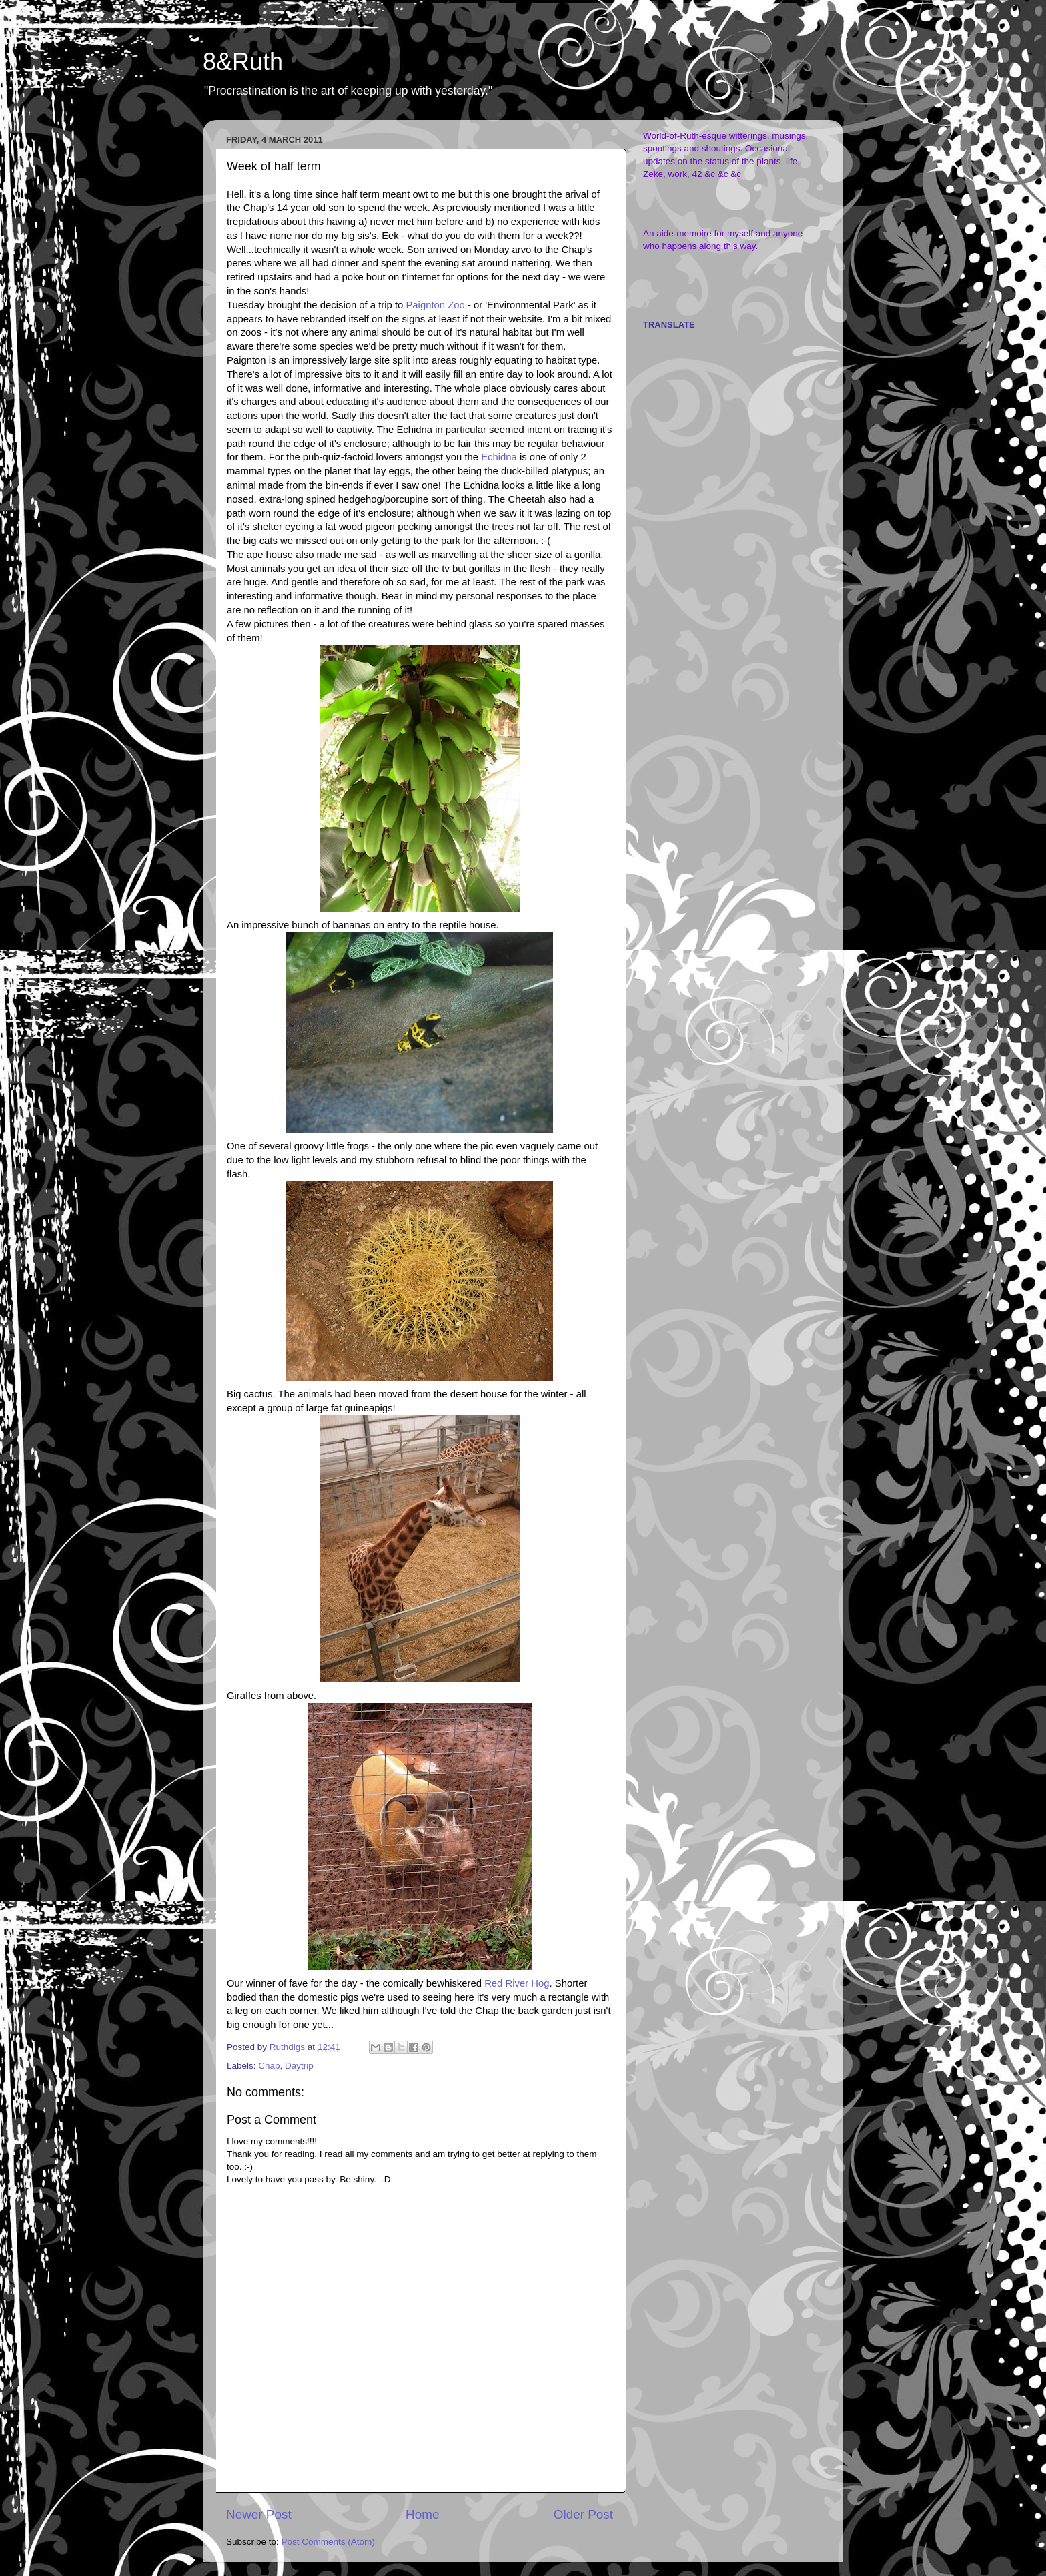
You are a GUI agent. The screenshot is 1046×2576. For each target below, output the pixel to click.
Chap (269, 2066)
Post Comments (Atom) (328, 2542)
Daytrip (299, 2066)
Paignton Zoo (436, 305)
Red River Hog (516, 1983)
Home (422, 2514)
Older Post (583, 2514)
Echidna (499, 457)
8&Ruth (243, 61)
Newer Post (259, 2514)
